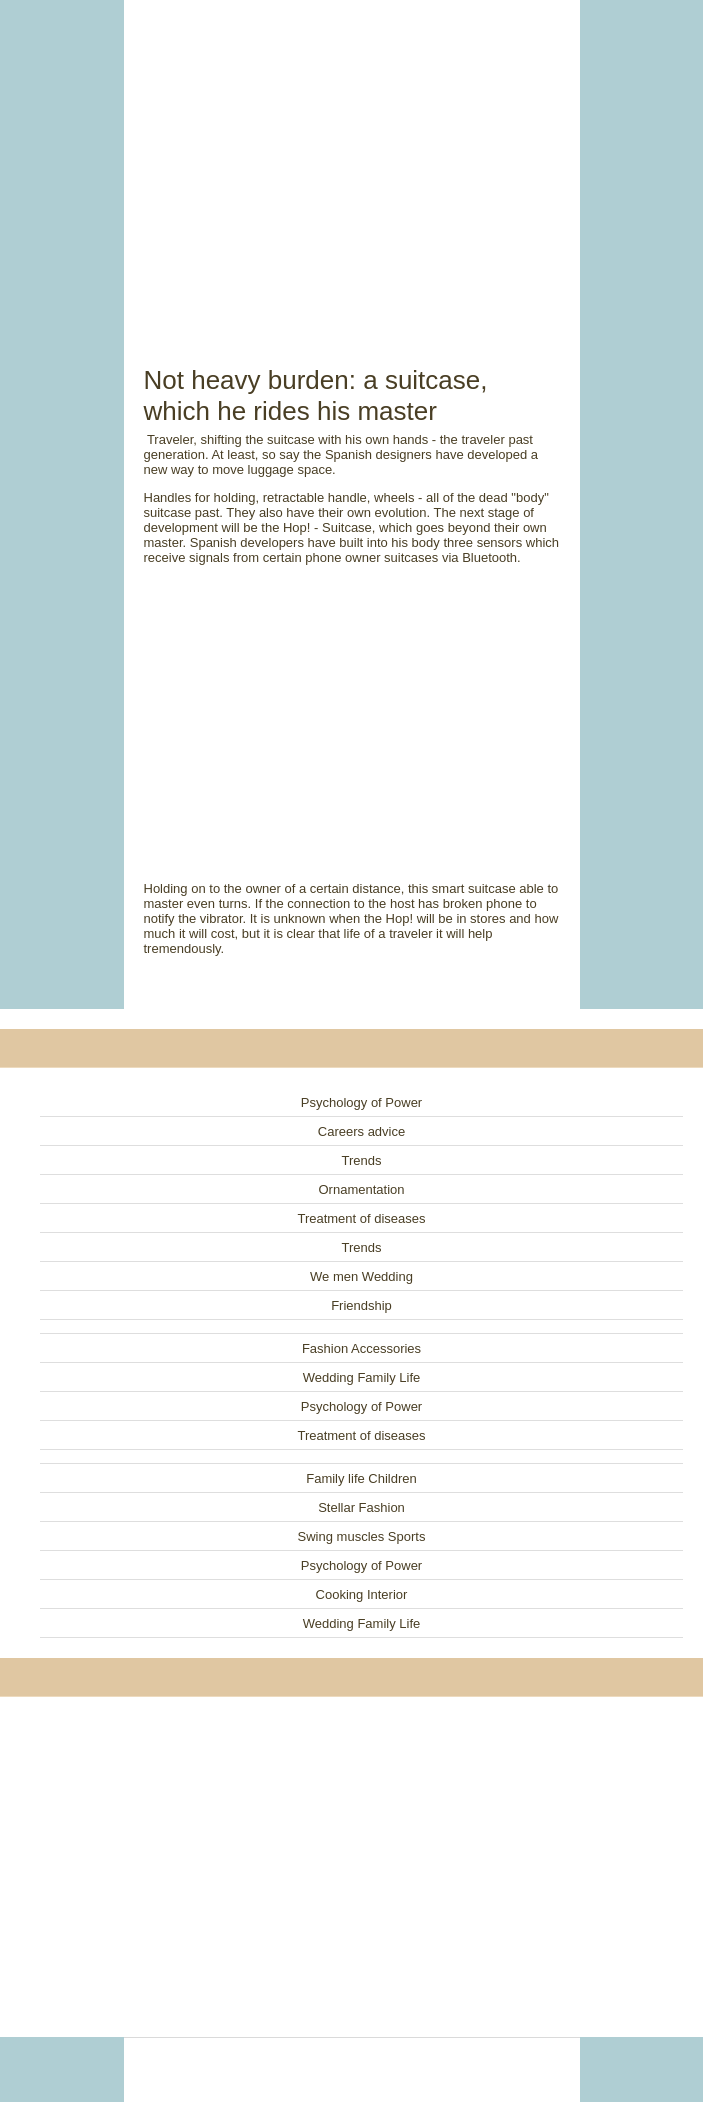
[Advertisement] (352, 160)
